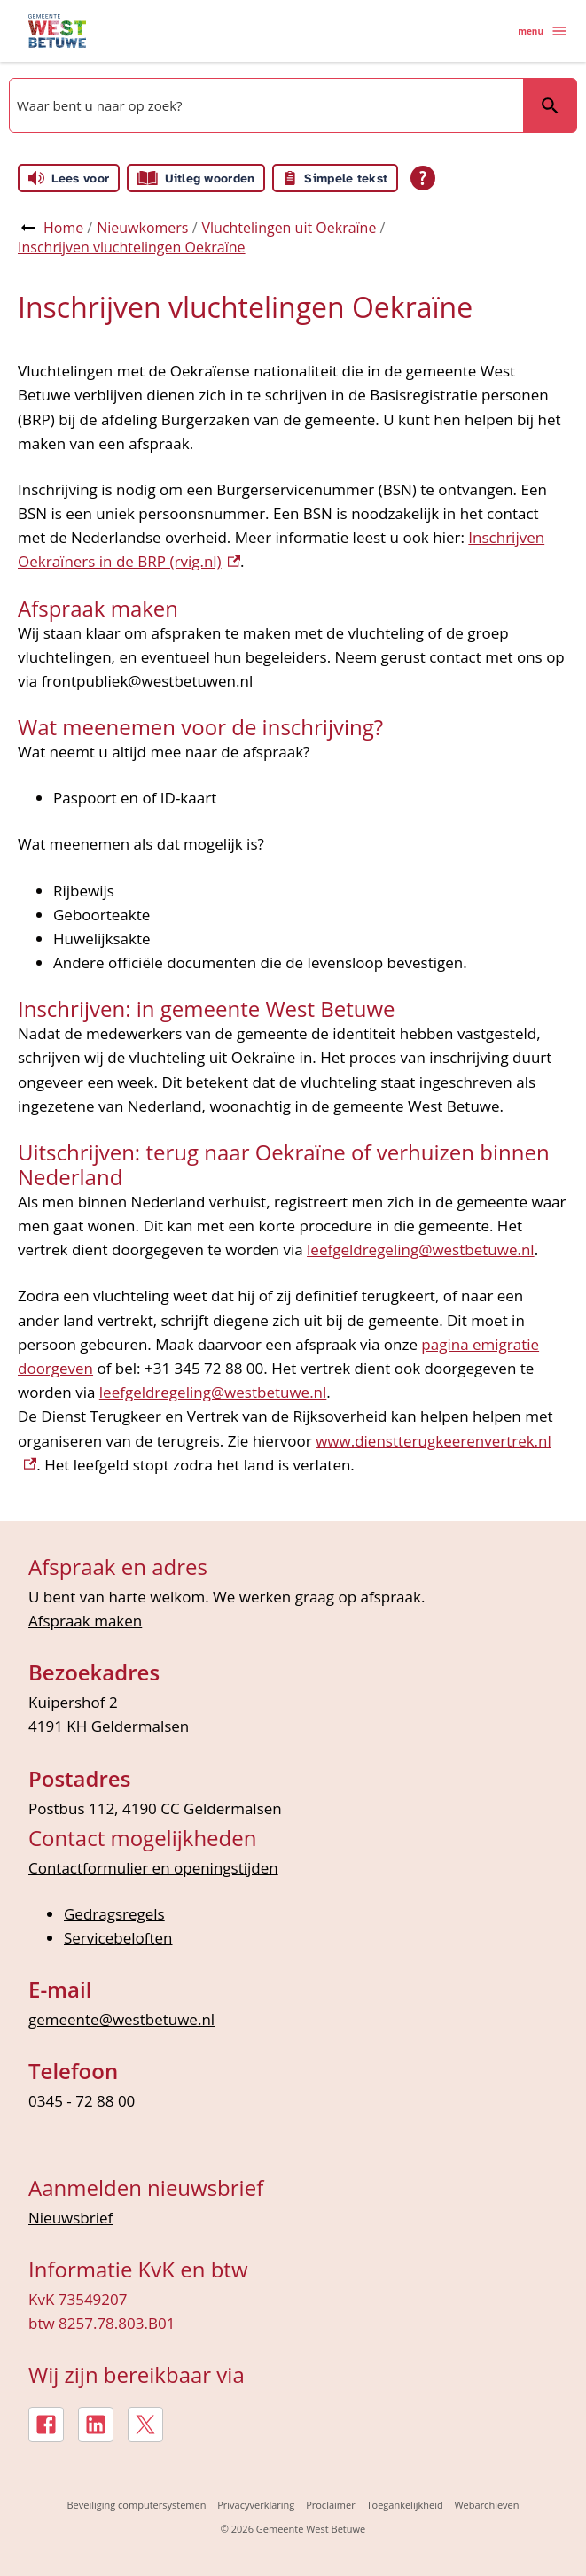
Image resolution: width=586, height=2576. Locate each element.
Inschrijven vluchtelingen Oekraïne (132, 247)
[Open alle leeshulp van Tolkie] (422, 178)
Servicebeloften (118, 1938)
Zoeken (542, 105)
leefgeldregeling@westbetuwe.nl (421, 1249)
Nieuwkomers (142, 227)
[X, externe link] (145, 2424)
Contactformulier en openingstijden (153, 1868)
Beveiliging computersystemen (136, 2504)
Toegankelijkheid (404, 2504)
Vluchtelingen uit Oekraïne (289, 227)
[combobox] (265, 105)
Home (63, 227)
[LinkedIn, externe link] (95, 2424)
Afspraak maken (85, 1620)
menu (543, 31)
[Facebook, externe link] (46, 2424)
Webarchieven (486, 2504)
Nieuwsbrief (70, 2217)
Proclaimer (331, 2504)
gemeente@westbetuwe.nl (121, 2019)
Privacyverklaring (255, 2504)
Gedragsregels (114, 1914)
